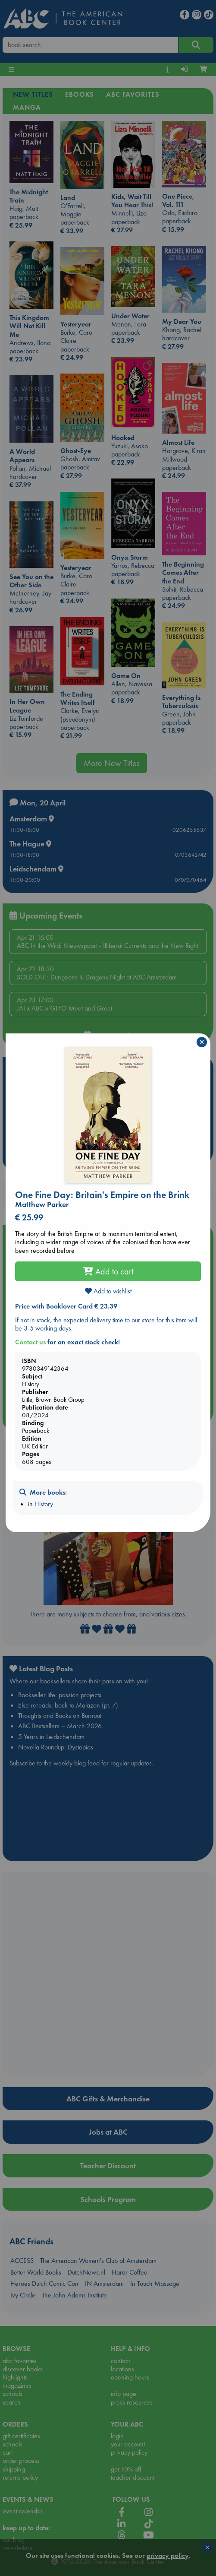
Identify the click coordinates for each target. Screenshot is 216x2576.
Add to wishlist (108, 1291)
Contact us (30, 1342)
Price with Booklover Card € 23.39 (66, 1306)
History (43, 1503)
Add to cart (108, 1271)
